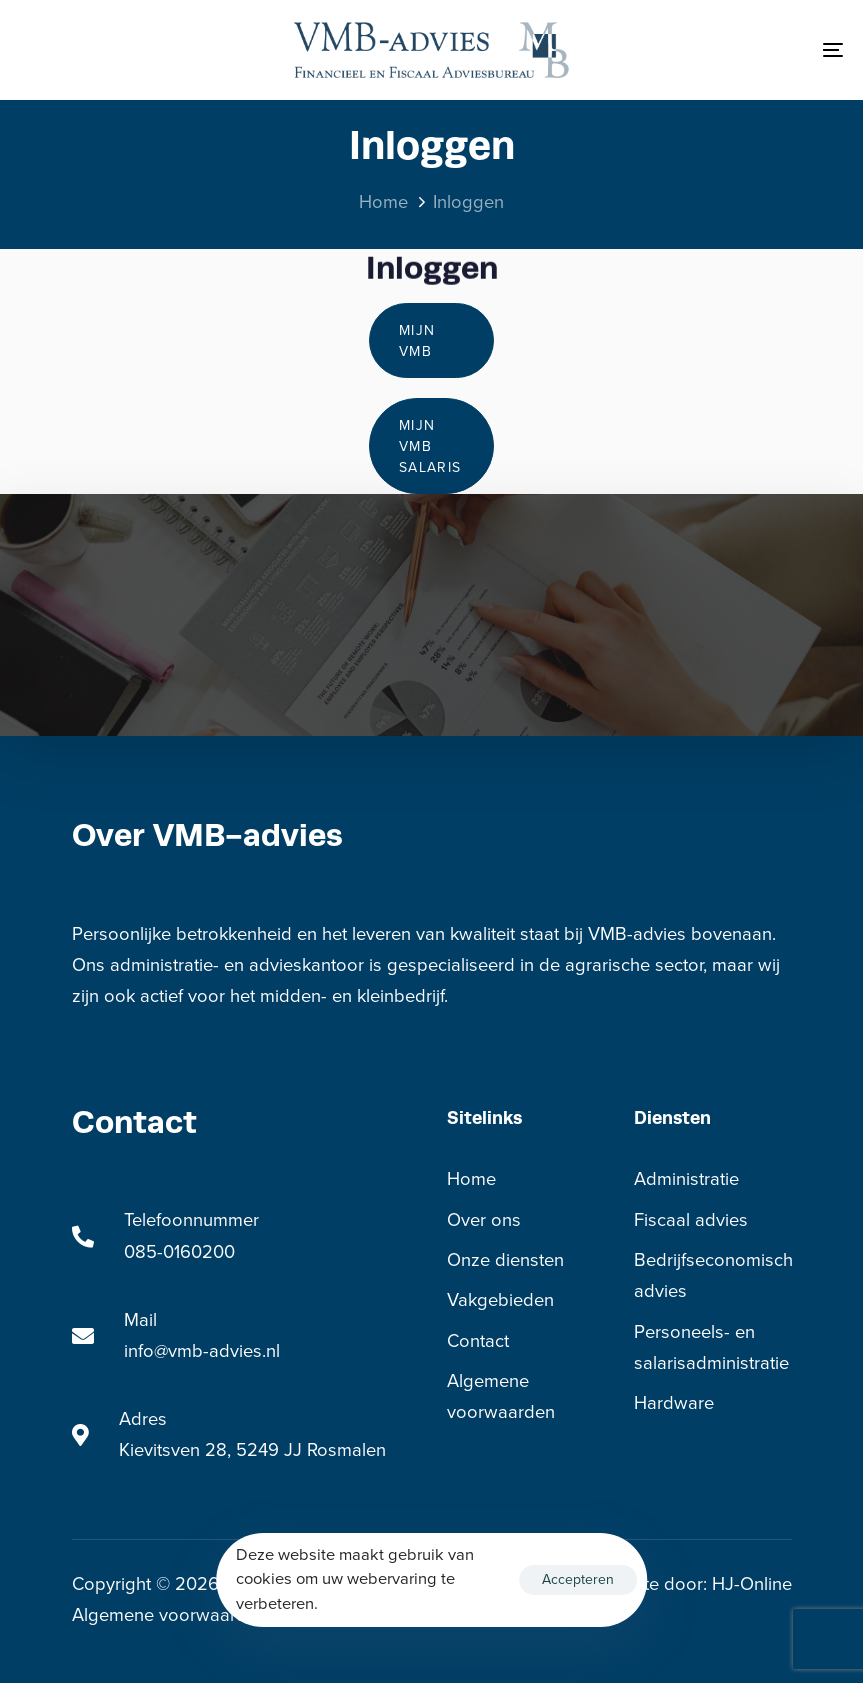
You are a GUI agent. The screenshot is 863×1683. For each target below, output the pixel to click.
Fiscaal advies (691, 1220)
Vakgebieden (500, 1300)
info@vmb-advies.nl (202, 1351)
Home (471, 1179)
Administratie (686, 1179)
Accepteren (578, 1579)
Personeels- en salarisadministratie (711, 1347)
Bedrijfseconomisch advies (713, 1275)
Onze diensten (505, 1260)
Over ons (484, 1220)
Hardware (674, 1403)
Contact (478, 1341)
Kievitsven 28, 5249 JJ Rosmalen (252, 1450)
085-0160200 (179, 1252)
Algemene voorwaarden (501, 1396)
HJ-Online (752, 1584)
